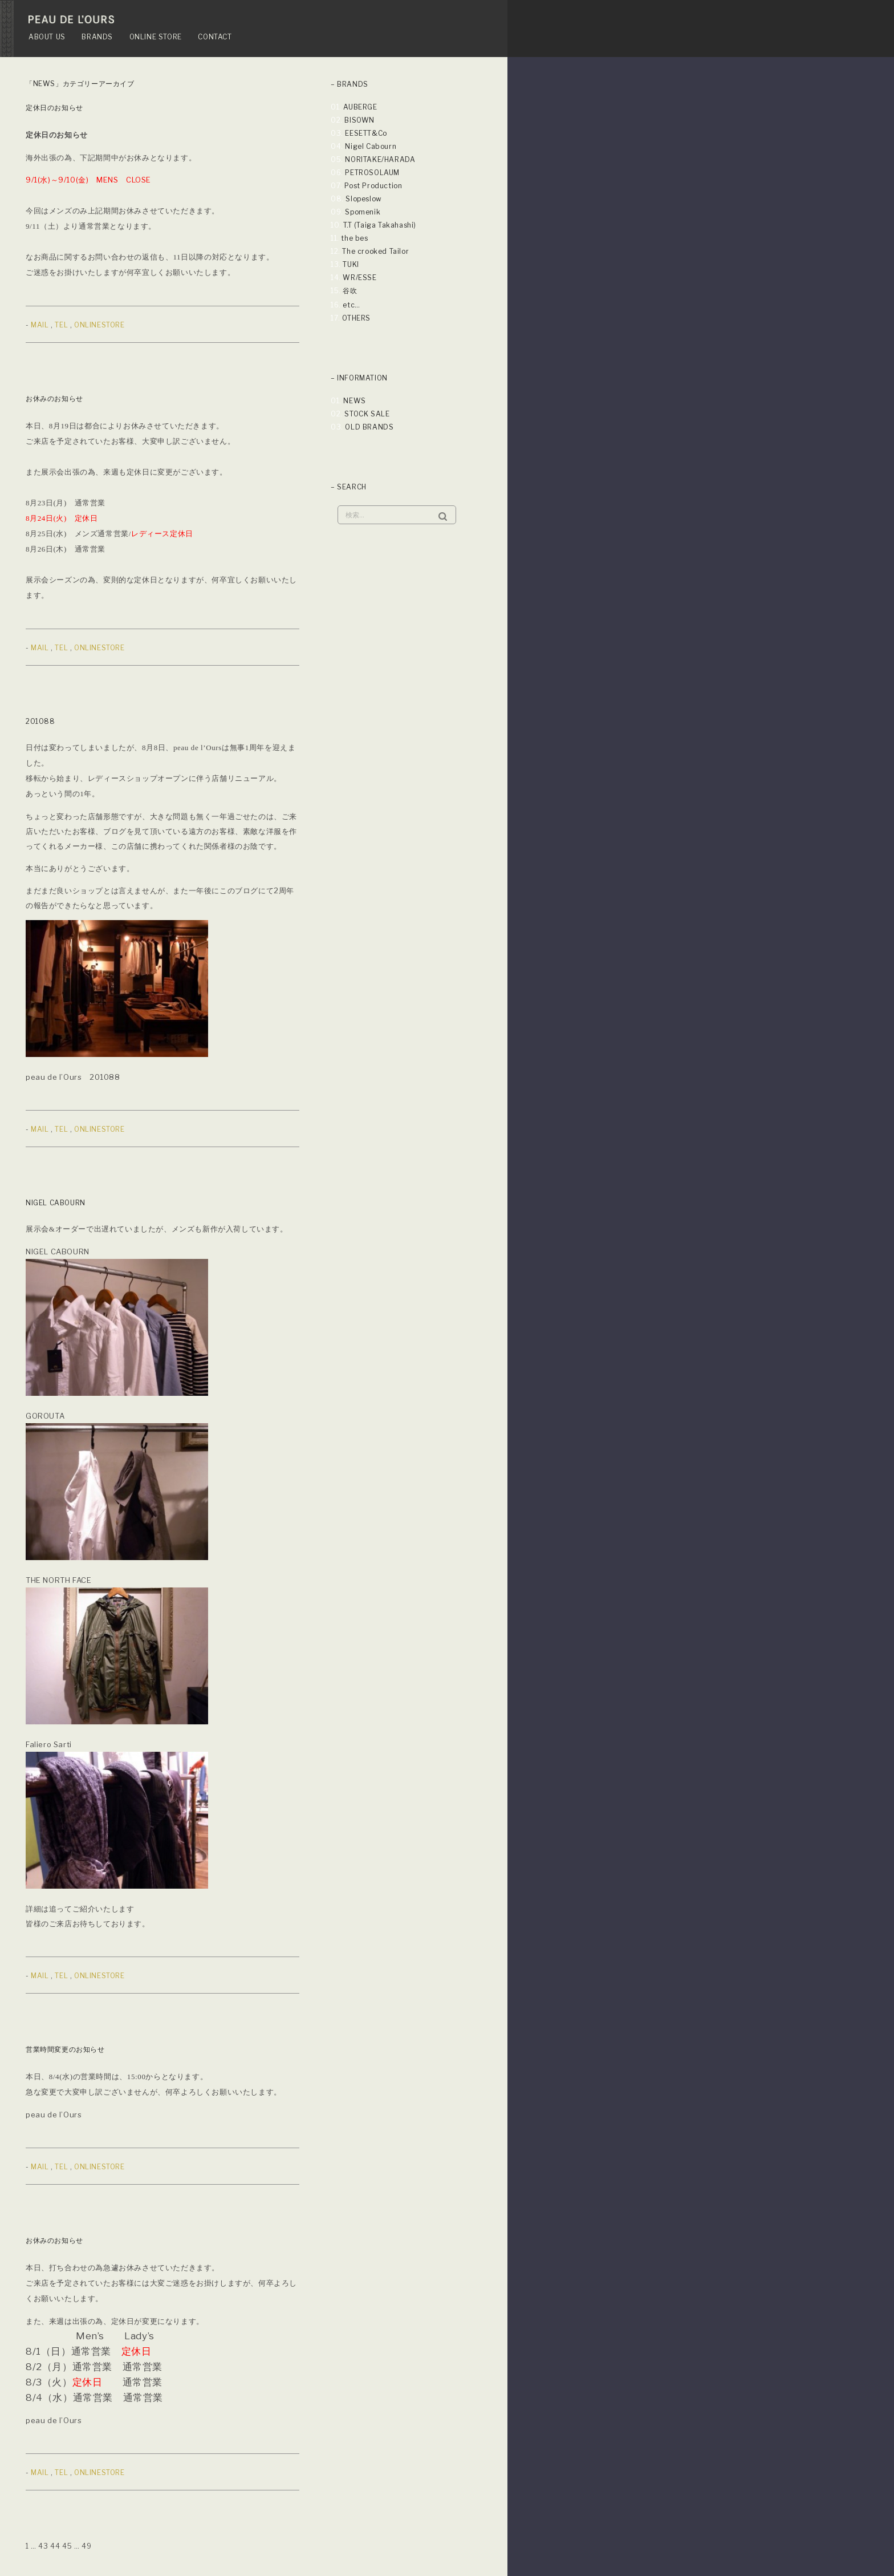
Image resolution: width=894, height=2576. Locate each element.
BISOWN (359, 120)
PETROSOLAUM (372, 172)
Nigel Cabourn (370, 146)
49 (86, 2546)
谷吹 (350, 290)
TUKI (351, 264)
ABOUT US (47, 37)
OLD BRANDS (369, 427)
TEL (61, 325)
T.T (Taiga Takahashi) (379, 225)
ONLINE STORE (155, 37)
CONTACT (214, 37)
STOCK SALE (366, 414)
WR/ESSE (359, 277)
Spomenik (362, 212)
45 (67, 2546)
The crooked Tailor (375, 251)
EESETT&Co (366, 133)
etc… (351, 305)
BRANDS (97, 37)
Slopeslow (363, 199)
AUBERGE (360, 107)
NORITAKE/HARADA (380, 159)
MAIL (39, 325)
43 (43, 2546)
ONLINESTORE (99, 325)
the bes (354, 238)
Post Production (373, 185)
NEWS (354, 400)
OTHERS (356, 318)
